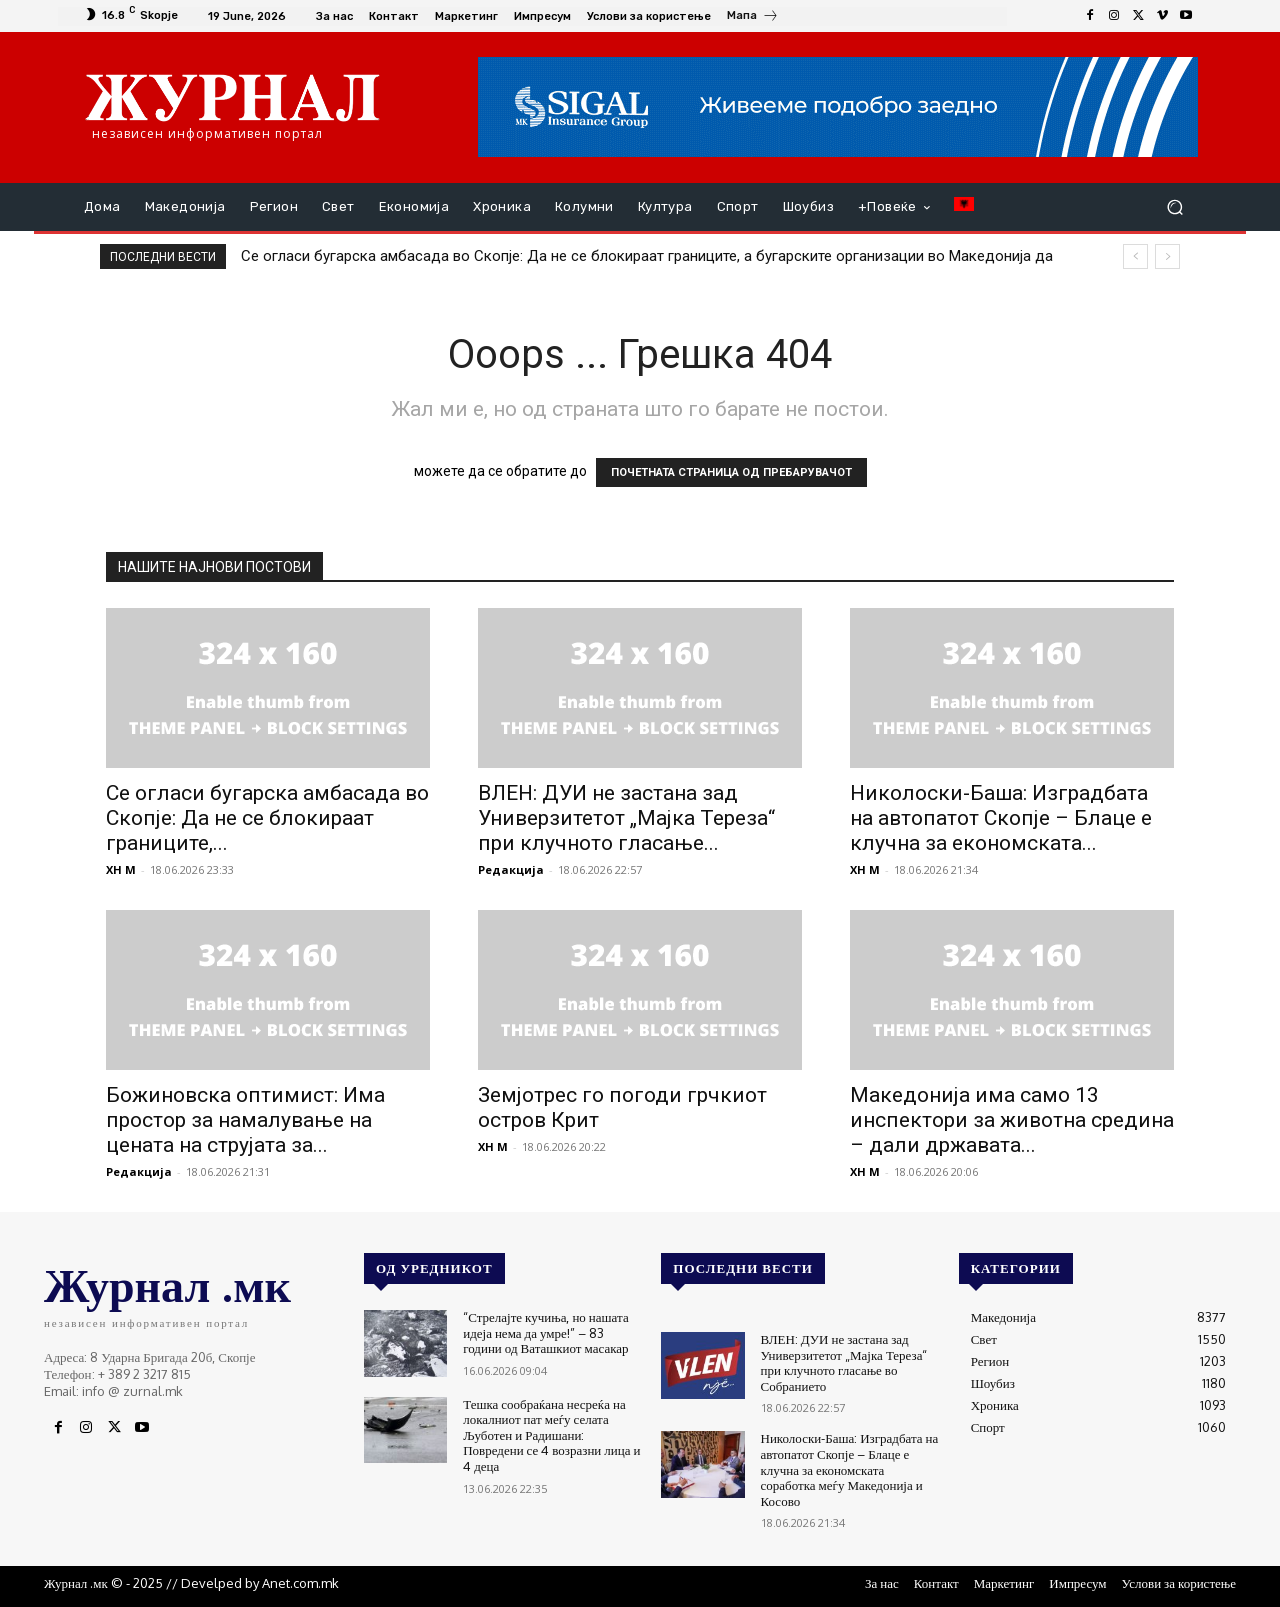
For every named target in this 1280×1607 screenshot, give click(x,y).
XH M (121, 869)
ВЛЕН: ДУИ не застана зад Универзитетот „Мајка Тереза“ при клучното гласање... (626, 818)
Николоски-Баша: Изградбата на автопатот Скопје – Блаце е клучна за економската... (1001, 818)
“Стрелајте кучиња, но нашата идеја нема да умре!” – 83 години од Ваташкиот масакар (545, 1332)
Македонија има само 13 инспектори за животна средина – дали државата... (1012, 1120)
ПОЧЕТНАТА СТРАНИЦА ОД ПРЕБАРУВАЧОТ (731, 472)
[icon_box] (753, 18)
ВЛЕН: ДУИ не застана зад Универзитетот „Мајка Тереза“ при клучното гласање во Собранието (844, 1362)
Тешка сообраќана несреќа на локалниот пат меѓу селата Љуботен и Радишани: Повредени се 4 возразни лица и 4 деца (551, 1435)
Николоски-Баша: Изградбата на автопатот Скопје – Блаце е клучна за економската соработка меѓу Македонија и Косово (850, 1469)
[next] (1167, 256)
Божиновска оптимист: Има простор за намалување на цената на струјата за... (245, 1120)
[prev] (1135, 256)
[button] (1174, 207)
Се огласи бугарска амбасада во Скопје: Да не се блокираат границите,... (267, 818)
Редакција (511, 869)
